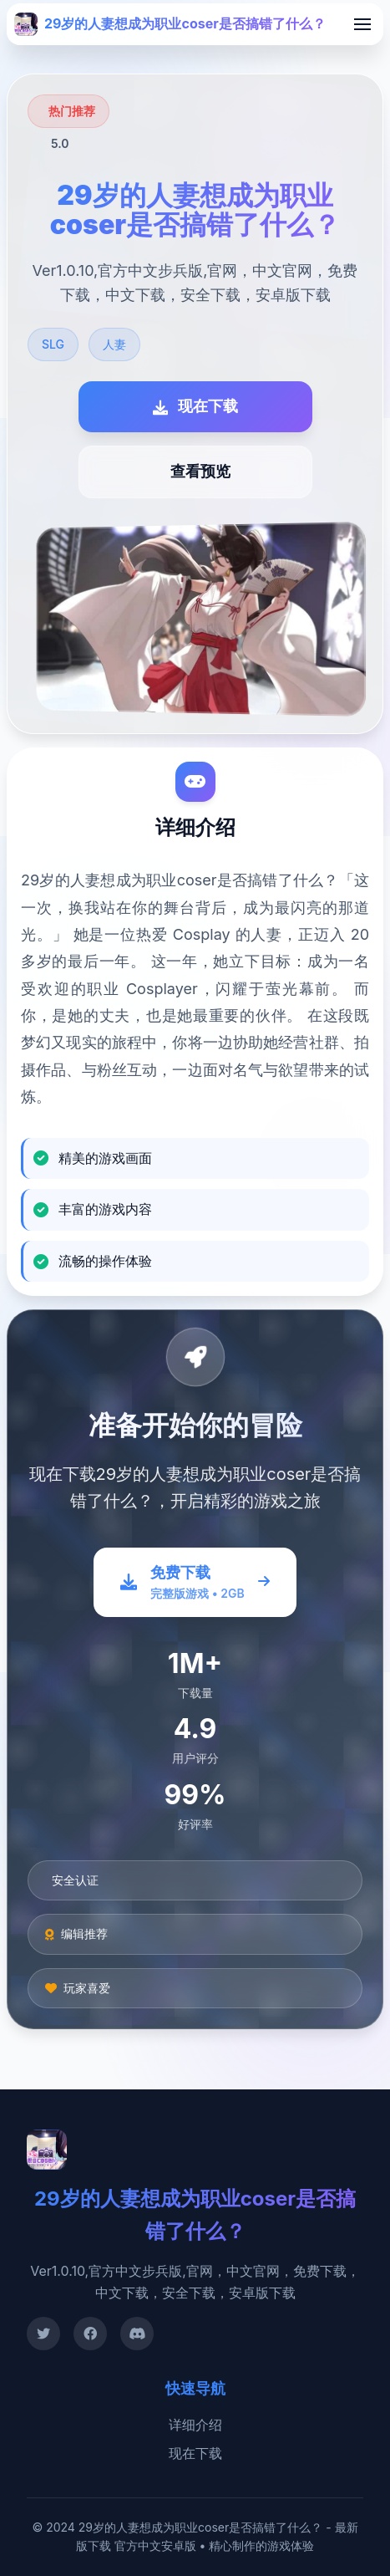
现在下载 (195, 2453)
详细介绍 (195, 2424)
